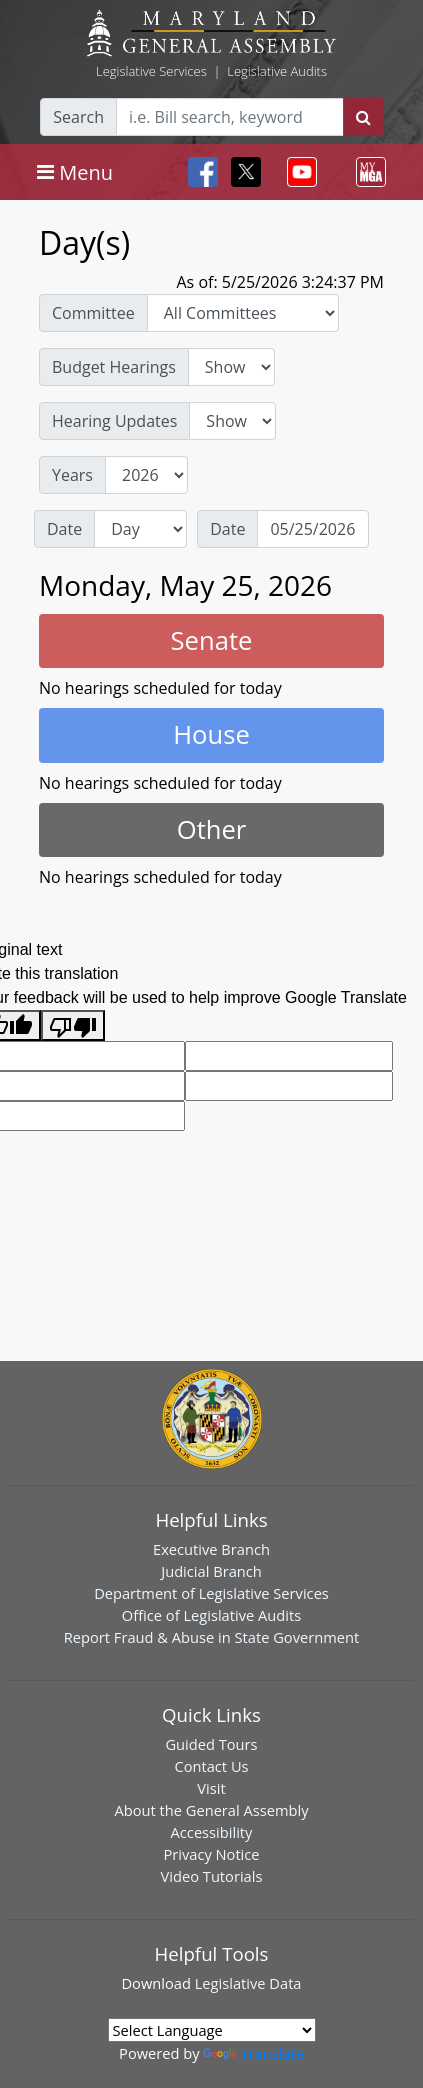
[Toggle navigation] (75, 172)
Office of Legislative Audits (211, 1615)
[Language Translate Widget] (212, 2030)
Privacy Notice (211, 1854)
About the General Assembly (211, 1810)
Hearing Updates (114, 421)
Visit (211, 1788)
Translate (253, 2053)
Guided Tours (211, 1744)
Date (64, 529)
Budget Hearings (114, 367)
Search (78, 117)
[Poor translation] (73, 1025)
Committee (93, 313)
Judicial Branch (211, 1571)
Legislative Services (151, 71)
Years (72, 475)
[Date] (313, 529)
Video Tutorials (212, 1876)
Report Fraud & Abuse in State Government (211, 1637)
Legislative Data (248, 1983)
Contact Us (211, 1766)
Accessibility (212, 1832)
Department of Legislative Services (211, 1593)
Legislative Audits (277, 71)
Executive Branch (211, 1549)
